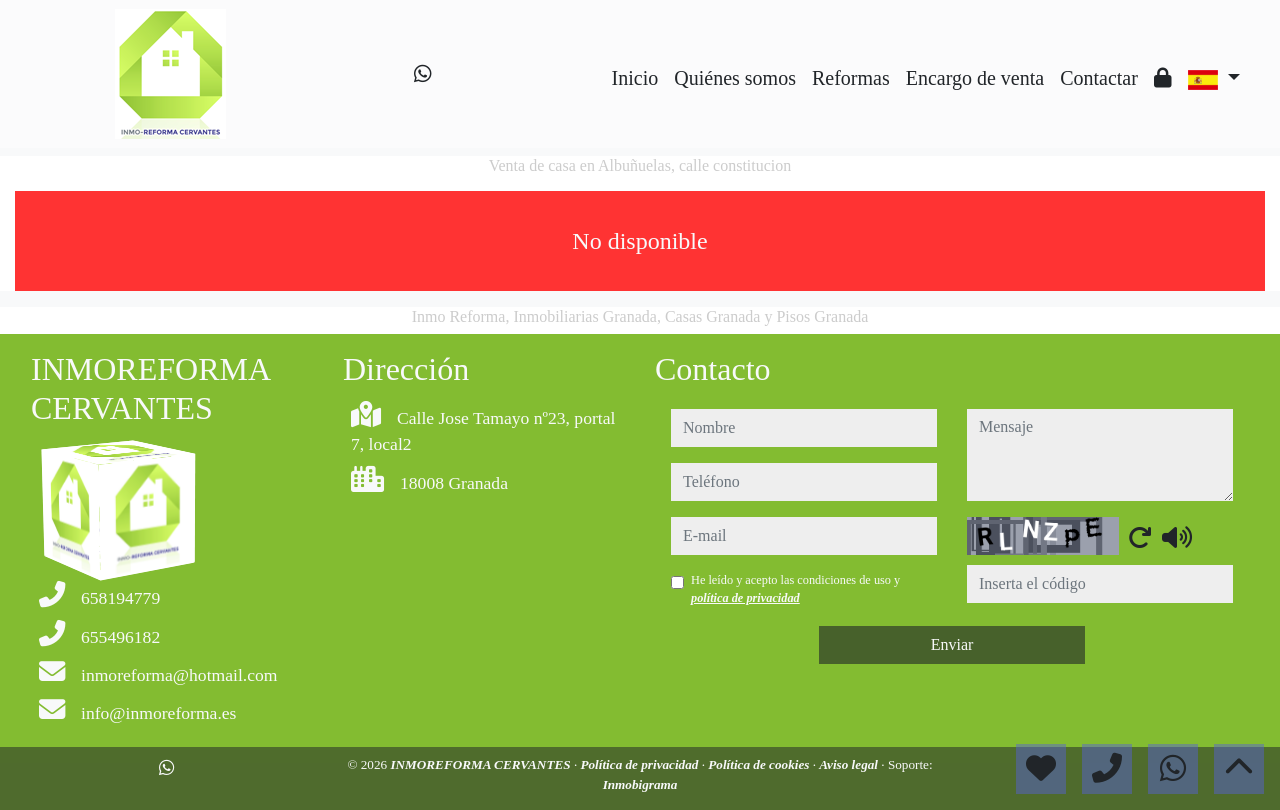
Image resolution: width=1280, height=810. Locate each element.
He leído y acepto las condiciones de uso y (795, 589)
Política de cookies (760, 764)
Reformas (851, 78)
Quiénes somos (735, 78)
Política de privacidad (640, 764)
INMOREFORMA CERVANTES (481, 764)
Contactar (1099, 78)
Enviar (952, 644)
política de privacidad (745, 598)
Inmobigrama (640, 784)
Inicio (635, 78)
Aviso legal (850, 764)
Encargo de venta (975, 78)
